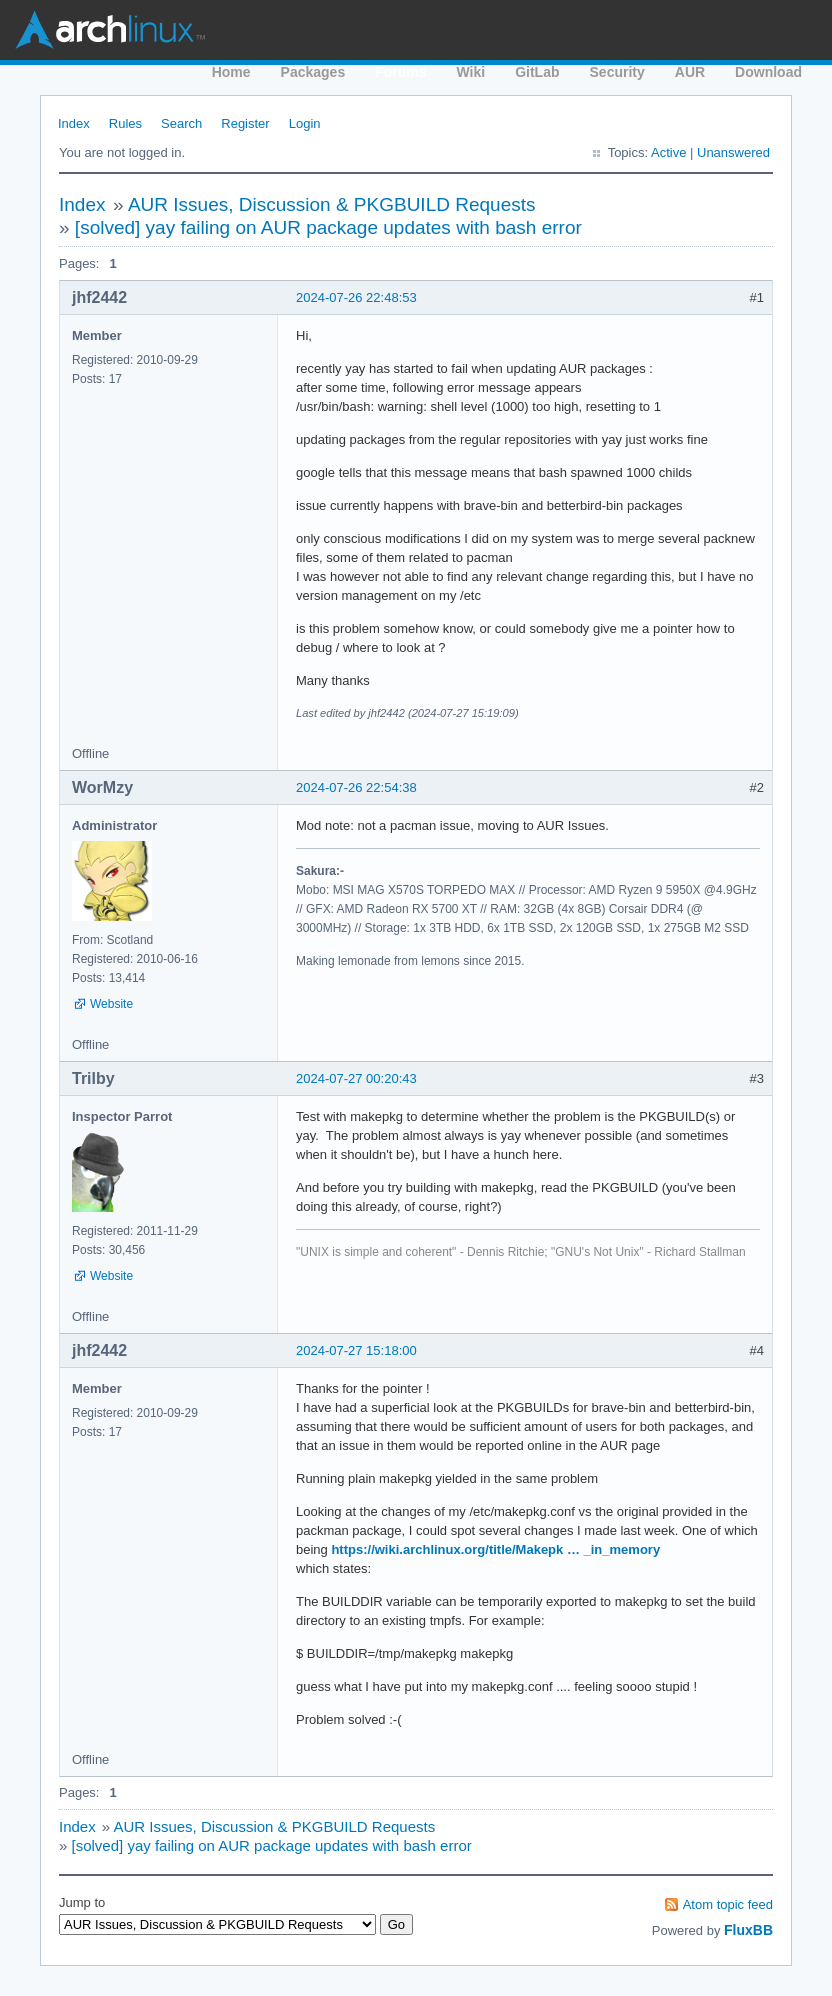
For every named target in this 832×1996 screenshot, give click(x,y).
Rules (125, 123)
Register (245, 123)
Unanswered (733, 152)
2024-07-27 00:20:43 (356, 1078)
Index (74, 123)
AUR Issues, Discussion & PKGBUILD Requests (332, 204)
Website (111, 1004)
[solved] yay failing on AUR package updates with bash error (328, 227)
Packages (313, 72)
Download (768, 72)
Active (668, 152)
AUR (690, 72)
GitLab (537, 72)
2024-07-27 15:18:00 (356, 1350)
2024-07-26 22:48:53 (356, 297)
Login (305, 123)
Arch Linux (110, 30)
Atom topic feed (728, 1904)
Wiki (471, 72)
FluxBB (748, 1930)
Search (181, 123)
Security (617, 72)
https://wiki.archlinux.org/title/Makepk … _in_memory (495, 1549)
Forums (400, 72)
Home (231, 72)
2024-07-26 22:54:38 (356, 787)
